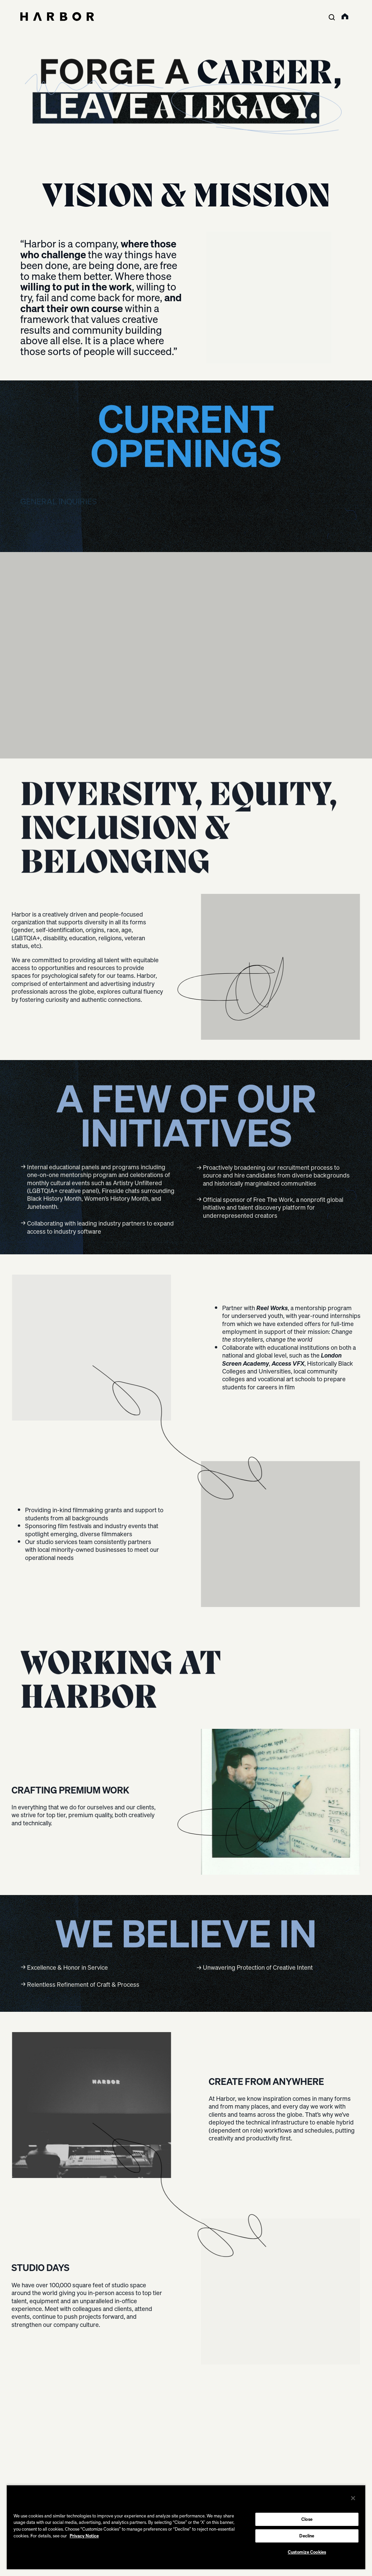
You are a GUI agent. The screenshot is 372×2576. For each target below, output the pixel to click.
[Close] (353, 2498)
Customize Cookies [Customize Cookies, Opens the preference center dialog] (307, 2552)
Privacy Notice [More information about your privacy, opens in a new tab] (84, 2535)
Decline (306, 2535)
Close (306, 2519)
